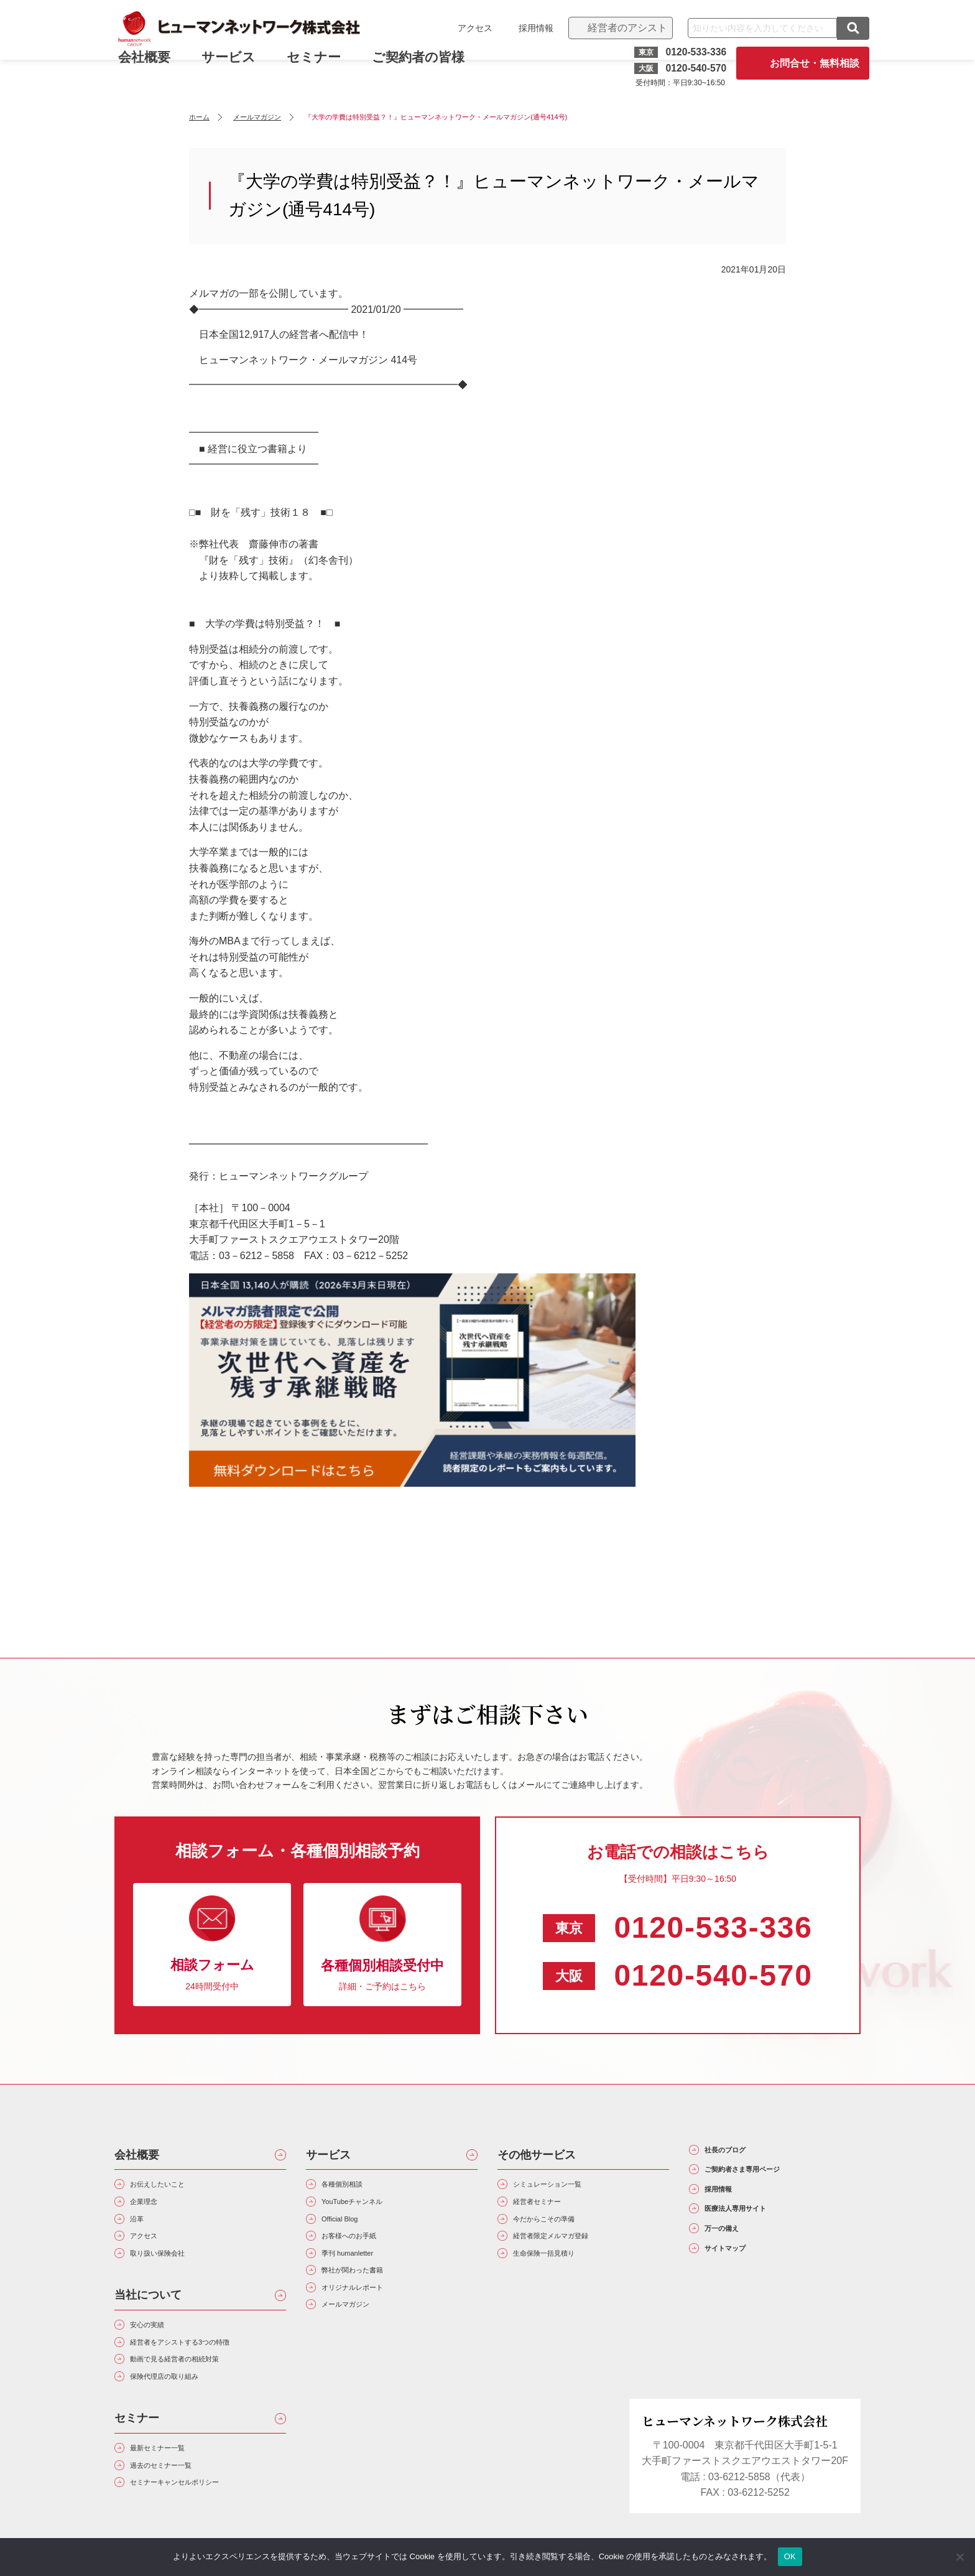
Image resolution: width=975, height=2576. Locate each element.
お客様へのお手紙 (364, 2253)
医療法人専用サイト (758, 2233)
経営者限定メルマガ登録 (571, 2253)
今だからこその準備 (561, 2231)
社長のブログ (741, 2153)
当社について (148, 2319)
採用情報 (527, 28)
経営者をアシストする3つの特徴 (205, 2374)
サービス (237, 67)
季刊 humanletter (362, 2276)
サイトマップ (741, 2287)
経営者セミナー (551, 2209)
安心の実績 (158, 2352)
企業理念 (153, 2209)
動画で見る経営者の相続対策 (197, 2396)
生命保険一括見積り (561, 2276)
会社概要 (136, 2155)
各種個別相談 (354, 2187)
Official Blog (351, 2231)
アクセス (466, 28)
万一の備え (736, 2260)
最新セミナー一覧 (173, 2495)
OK (790, 2556)
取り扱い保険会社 (173, 2276)
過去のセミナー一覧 (178, 2518)
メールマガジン (359, 2342)
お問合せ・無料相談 (806, 63)
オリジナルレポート (369, 2320)
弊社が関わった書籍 (369, 2297)
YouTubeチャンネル (369, 2209)
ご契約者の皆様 (427, 67)
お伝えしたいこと (173, 2187)
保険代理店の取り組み (183, 2419)
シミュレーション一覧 (566, 2187)
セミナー (322, 67)
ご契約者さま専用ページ (769, 2180)
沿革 (143, 2231)
